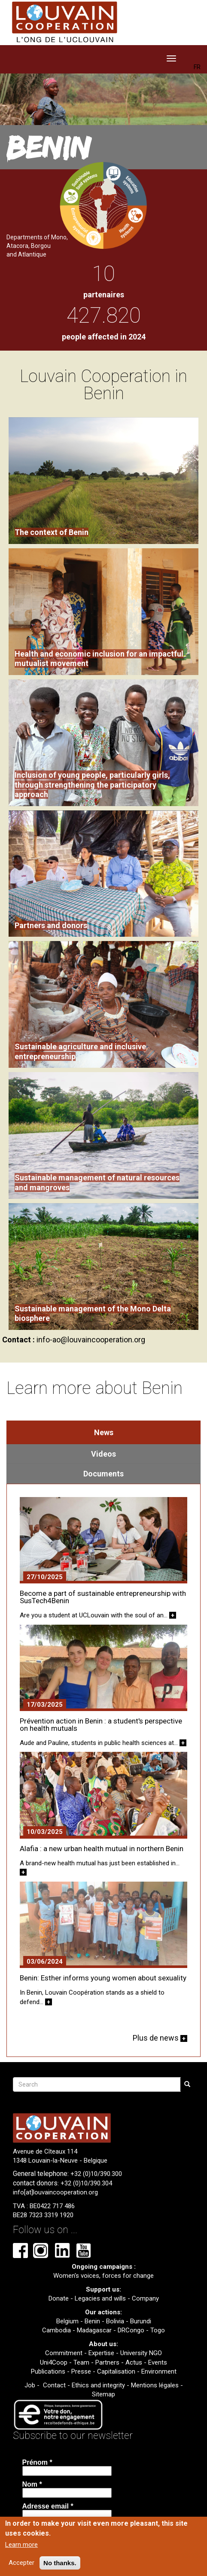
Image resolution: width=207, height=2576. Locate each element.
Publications (48, 2371)
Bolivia (115, 2321)
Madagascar (94, 2330)
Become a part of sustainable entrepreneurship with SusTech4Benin (103, 1597)
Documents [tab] (103, 1473)
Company (145, 2298)
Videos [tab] (103, 1453)
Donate (59, 2298)
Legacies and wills (100, 2298)
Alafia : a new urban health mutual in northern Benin (101, 1848)
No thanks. (59, 2563)
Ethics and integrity (98, 2385)
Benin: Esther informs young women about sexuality (103, 1978)
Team (81, 2362)
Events (157, 2362)
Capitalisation (116, 2371)
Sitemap (103, 2394)
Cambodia (56, 2330)
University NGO (141, 2353)
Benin (92, 2321)
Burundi (140, 2321)
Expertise (101, 2353)
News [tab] (103, 1432)
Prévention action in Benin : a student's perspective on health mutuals (101, 1725)
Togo (157, 2330)
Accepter (21, 2563)
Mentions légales (155, 2385)
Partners (107, 2362)
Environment (159, 2371)
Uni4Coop (53, 2362)
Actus (133, 2362)
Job (29, 2385)
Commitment (63, 2353)
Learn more (21, 2544)
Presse (81, 2371)
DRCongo (131, 2330)
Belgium (67, 2321)
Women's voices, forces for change (103, 2276)
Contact (54, 2385)
